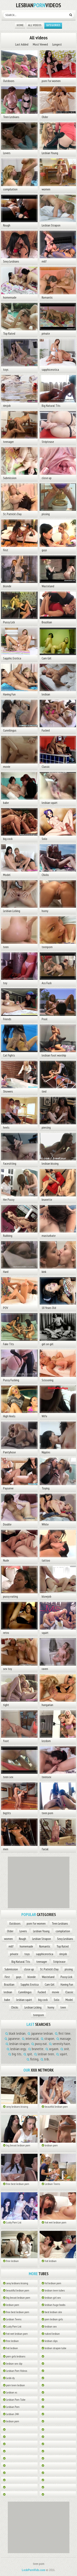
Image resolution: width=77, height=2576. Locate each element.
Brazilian (9, 1984)
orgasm (52, 2048)
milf (11, 1946)
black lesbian (15, 2033)
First (7, 1977)
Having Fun (67, 1984)
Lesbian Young (41, 1931)
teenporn (38, 2015)
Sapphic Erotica (30, 1984)
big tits (14, 2054)
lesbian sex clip (14, 2363)
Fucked (42, 1992)
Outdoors (15, 1923)
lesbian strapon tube (55, 2348)
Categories (53, 25)
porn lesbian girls (54, 2319)
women (8, 1939)
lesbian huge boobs (55, 2305)
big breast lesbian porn (18, 2297)
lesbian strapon (17, 2043)
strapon (47, 2038)
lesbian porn (12, 2305)
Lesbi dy (10, 2378)
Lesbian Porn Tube (15, 2399)
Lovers (23, 1931)
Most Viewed (40, 44)
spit (28, 2054)
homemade (26, 1946)
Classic (69, 1992)
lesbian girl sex (53, 2297)
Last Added (21, 44)
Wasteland (48, 1977)
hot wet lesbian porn (17, 2334)
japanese (12, 2038)
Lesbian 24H (12, 2414)
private (14, 1954)
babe (7, 2000)
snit (65, 2048)
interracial (30, 2038)
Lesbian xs (11, 2392)
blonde (32, 1977)
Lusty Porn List (13, 2326)
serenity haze (59, 2043)
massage (63, 2038)
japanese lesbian (40, 2033)
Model (69, 2000)
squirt (61, 2054)
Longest (57, 44)
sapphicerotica (44, 1954)
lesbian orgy (16, 2048)
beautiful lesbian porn (17, 2290)
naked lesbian (52, 2334)
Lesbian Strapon (41, 1939)
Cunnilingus (25, 1992)
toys (27, 1954)
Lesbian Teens (13, 2319)
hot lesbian (12, 2348)
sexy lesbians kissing (17, 2283)
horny (51, 2007)
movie (55, 1992)
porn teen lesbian (15, 2385)
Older (10, 1931)
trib (45, 2059)
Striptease (59, 1961)
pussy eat (39, 2043)
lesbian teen (44, 2054)
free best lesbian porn (17, 2312)
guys (18, 1977)
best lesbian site (53, 2312)
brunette (35, 2048)
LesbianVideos (38, 5)
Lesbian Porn (13, 2407)
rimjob (63, 1954)
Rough (22, 1939)
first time (62, 2033)
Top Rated (62, 1946)
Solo (56, 2000)
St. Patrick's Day (49, 1969)
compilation (63, 1931)
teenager (41, 1961)
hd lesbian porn (53, 2283)
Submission (11, 1969)
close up (29, 1969)
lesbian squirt (24, 2000)
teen (63, 2007)
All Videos (34, 25)
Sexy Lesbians (65, 1939)
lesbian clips (51, 2341)
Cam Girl (49, 1984)
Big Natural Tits (20, 1961)
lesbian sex (51, 2326)
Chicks (14, 2007)
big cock (43, 2000)
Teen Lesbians (60, 1923)
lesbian (8, 1992)
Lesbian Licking (32, 2007)
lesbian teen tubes (55, 2290)
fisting (32, 2059)
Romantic (44, 1946)
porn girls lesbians (15, 2356)
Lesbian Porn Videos (16, 2371)
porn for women (36, 1923)
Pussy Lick (66, 1977)
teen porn (38, 2564)
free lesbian (12, 2341)
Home (20, 25)
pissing (69, 1969)
